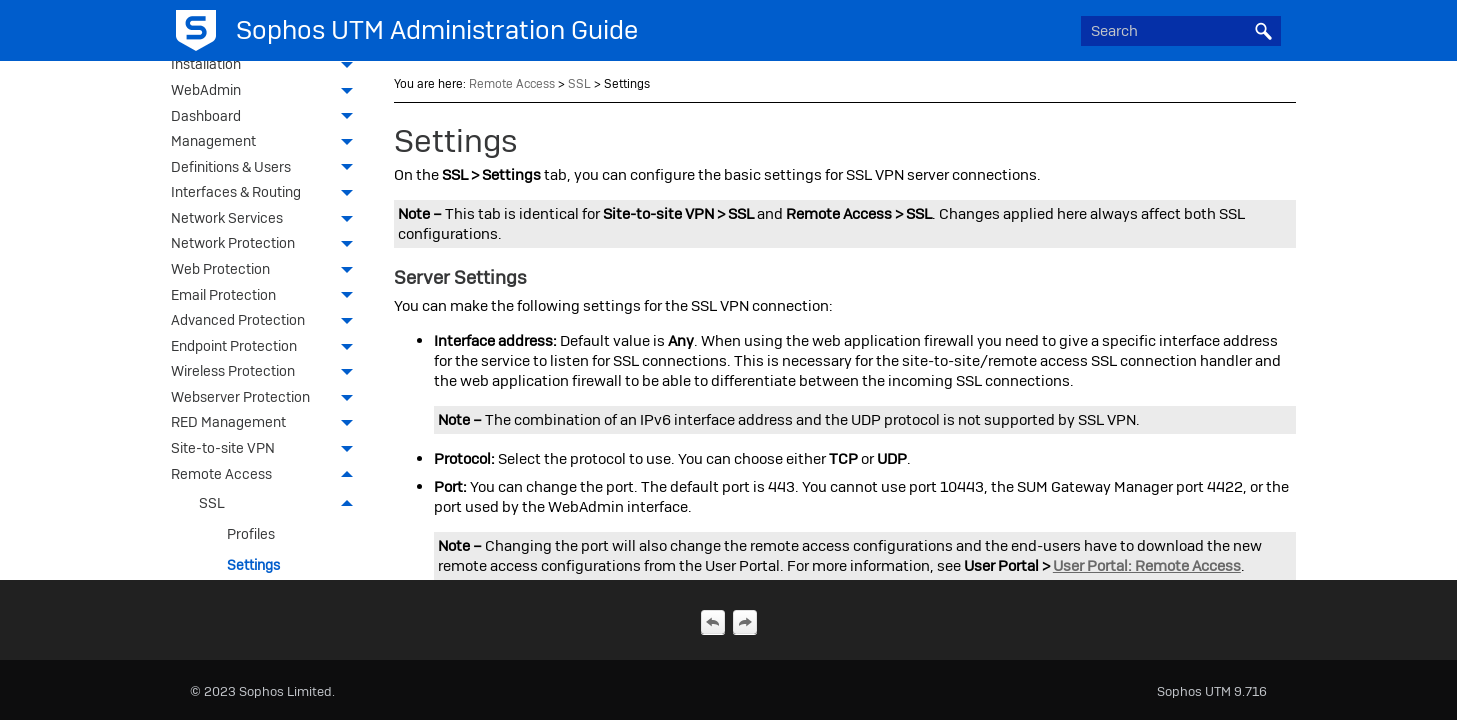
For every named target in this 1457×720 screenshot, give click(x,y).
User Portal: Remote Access (1147, 566)
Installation (267, 66)
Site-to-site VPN (267, 450)
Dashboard (267, 118)
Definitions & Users (267, 169)
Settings (253, 565)
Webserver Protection (267, 399)
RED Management (267, 424)
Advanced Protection (267, 322)
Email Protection (267, 297)
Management (267, 143)
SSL (281, 503)
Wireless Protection (267, 373)
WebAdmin (267, 92)
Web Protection (267, 271)
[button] (1263, 31)
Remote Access (267, 476)
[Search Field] (1181, 31)
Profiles (251, 534)
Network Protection (267, 245)
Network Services (267, 220)
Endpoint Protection (267, 348)
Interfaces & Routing (267, 194)
